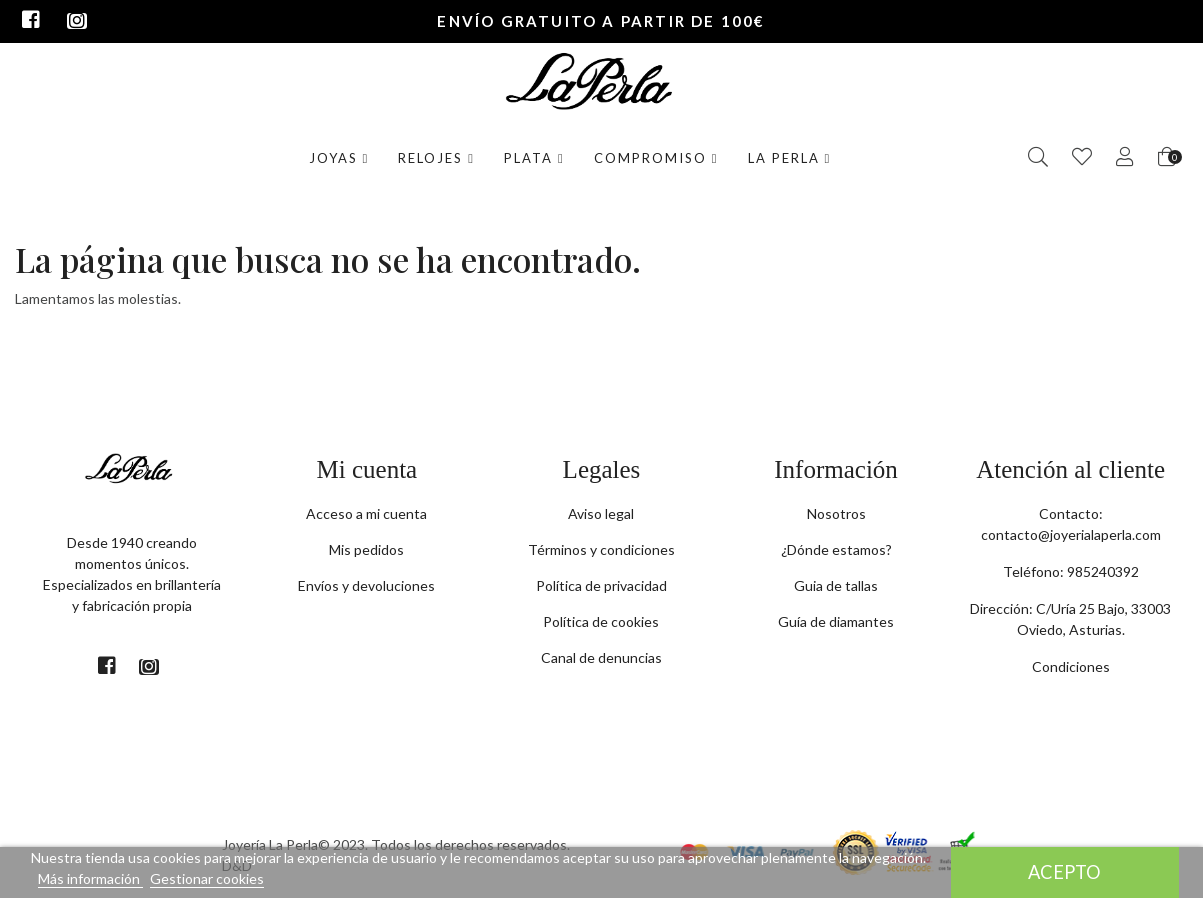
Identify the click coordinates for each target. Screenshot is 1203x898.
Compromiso (656, 158)
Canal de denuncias (601, 657)
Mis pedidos (366, 549)
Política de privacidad (601, 585)
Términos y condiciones (601, 549)
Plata (534, 158)
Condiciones (1071, 666)
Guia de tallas (836, 585)
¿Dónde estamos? (836, 549)
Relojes (436, 158)
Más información (90, 878)
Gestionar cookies (207, 878)
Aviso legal (601, 513)
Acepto (1064, 872)
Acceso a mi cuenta (366, 513)
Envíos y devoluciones (366, 585)
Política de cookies (601, 621)
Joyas (339, 158)
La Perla (790, 158)
